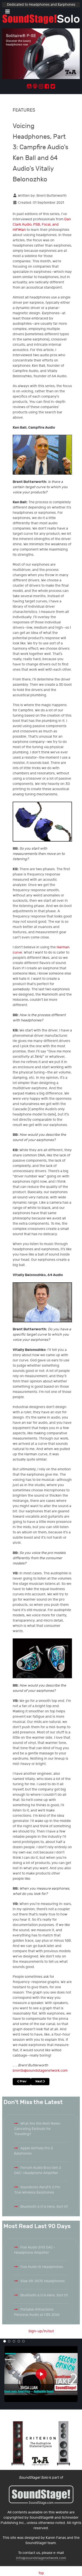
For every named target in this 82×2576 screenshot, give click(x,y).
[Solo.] (41, 19)
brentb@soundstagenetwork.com (40, 2071)
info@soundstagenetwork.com (41, 2558)
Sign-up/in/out (41, 2331)
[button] (4, 2341)
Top (41, 2573)
